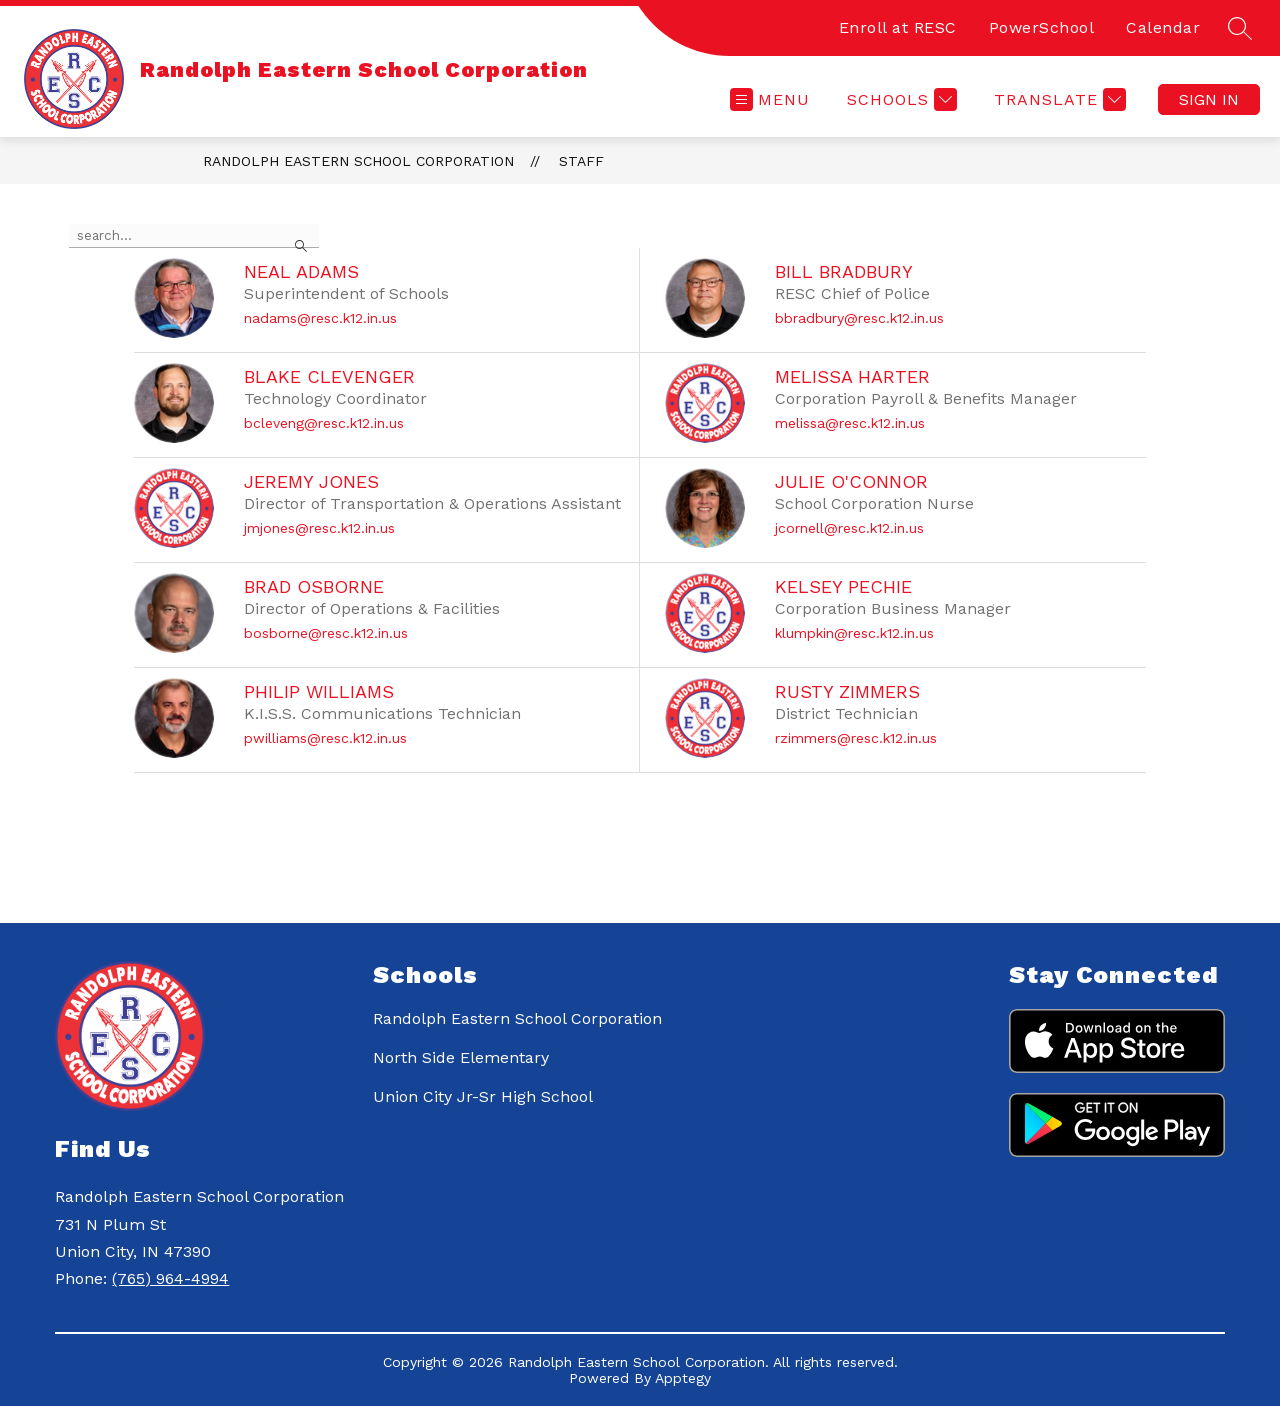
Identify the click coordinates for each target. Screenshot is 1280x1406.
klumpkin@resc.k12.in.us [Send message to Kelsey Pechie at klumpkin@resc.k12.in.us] (854, 633)
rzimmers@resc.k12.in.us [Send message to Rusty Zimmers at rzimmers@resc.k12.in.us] (856, 738)
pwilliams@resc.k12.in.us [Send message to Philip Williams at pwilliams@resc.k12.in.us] (325, 738)
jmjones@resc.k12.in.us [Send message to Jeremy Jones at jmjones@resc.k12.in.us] (319, 528)
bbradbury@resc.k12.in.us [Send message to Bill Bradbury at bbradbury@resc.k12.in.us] (859, 318)
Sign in (1209, 99)
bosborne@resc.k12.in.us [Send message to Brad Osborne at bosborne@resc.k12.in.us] (326, 633)
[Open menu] (770, 99)
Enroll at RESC (898, 27)
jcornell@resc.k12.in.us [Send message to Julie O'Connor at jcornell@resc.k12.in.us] (849, 528)
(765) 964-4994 (170, 1278)
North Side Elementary (461, 1057)
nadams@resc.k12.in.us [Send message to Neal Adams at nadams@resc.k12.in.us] (320, 318)
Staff (581, 161)
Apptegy (683, 1378)
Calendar (1163, 27)
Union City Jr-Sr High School (483, 1096)
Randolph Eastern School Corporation (358, 161)
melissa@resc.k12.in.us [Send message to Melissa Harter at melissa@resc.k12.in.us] (850, 423)
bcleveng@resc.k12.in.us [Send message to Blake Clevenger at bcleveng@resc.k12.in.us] (324, 423)
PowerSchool (1042, 27)
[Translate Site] (1057, 99)
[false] (194, 236)
